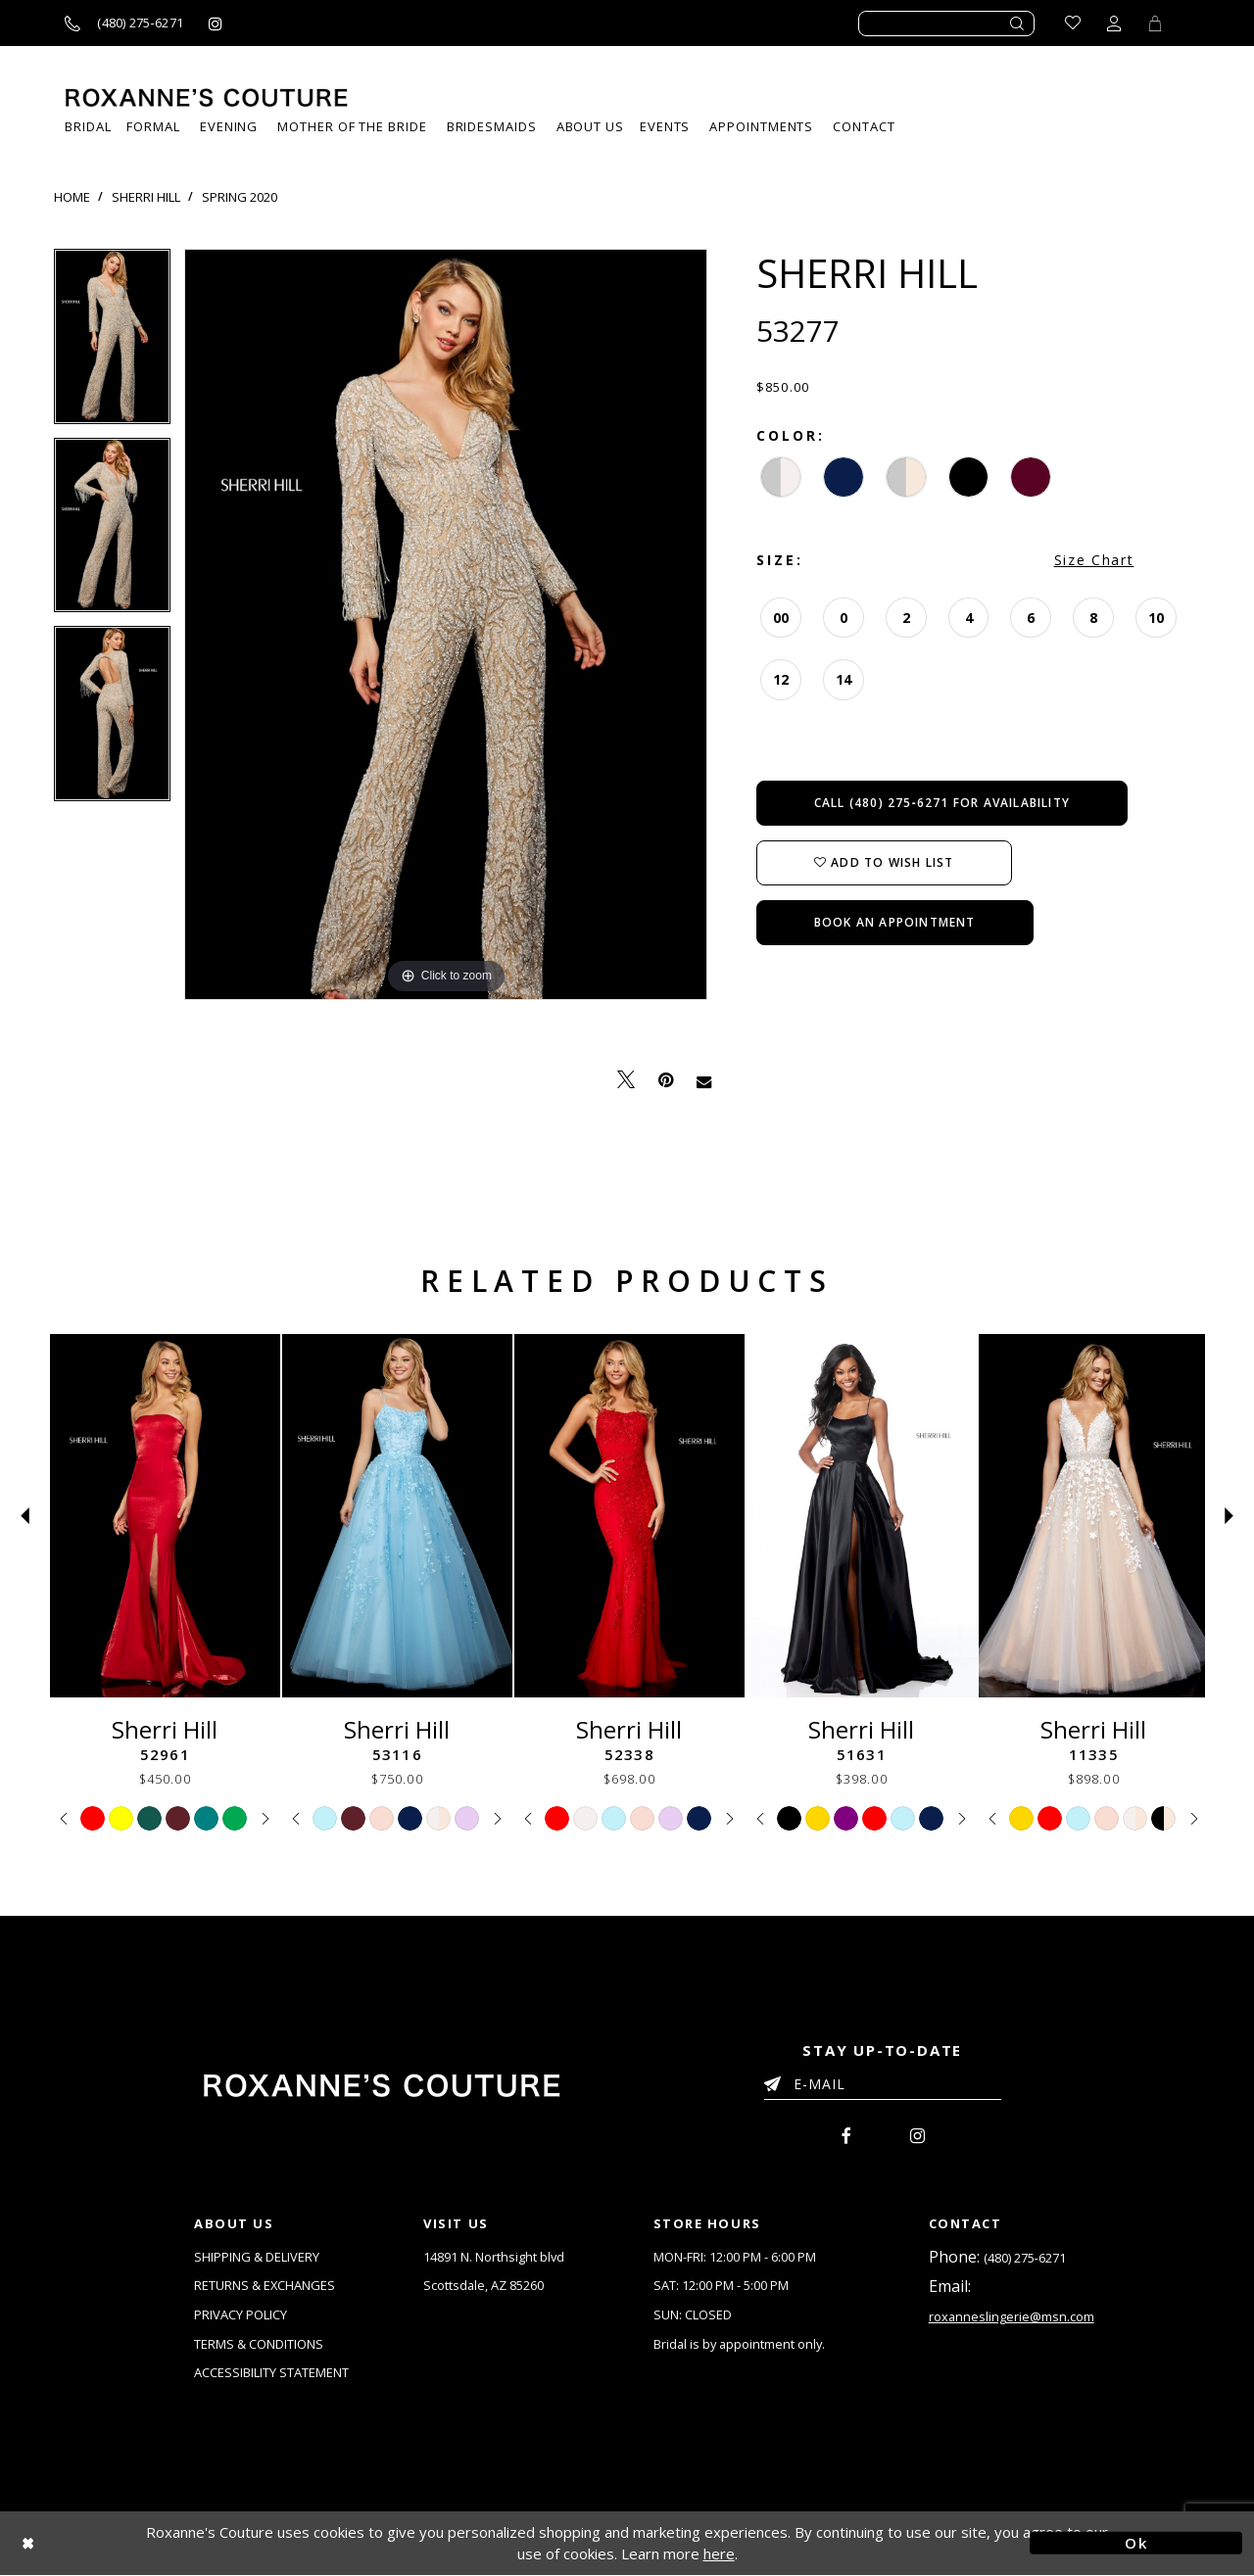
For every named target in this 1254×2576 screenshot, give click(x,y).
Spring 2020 (239, 197)
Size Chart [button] (1094, 559)
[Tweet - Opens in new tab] (626, 1080)
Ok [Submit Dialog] (1136, 2543)
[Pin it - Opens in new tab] (666, 1080)
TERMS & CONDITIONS (258, 2345)
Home (72, 197)
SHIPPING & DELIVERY (256, 2257)
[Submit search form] (1017, 23)
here (719, 2555)
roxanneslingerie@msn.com (1012, 2317)
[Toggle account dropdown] (1114, 23)
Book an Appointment (895, 922)
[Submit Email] (776, 2080)
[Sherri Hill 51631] (862, 1515)
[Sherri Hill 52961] (165, 1515)
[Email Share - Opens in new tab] (704, 1080)
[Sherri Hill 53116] (397, 1515)
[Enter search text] (946, 23)
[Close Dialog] (118, 2544)
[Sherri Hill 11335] (1094, 1515)
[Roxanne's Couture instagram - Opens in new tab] (215, 23)
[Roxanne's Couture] (207, 97)
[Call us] (124, 23)
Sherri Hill (146, 197)
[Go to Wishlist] (1072, 23)
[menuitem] (665, 127)
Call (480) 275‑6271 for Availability (942, 802)
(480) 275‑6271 (1025, 2257)
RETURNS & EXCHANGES (265, 2286)
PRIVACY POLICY (240, 2315)
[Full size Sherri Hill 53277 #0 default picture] (445, 624)
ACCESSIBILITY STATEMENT (271, 2374)
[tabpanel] (112, 343)
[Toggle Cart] (1155, 23)
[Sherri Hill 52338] (629, 1515)
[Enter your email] (882, 2087)
